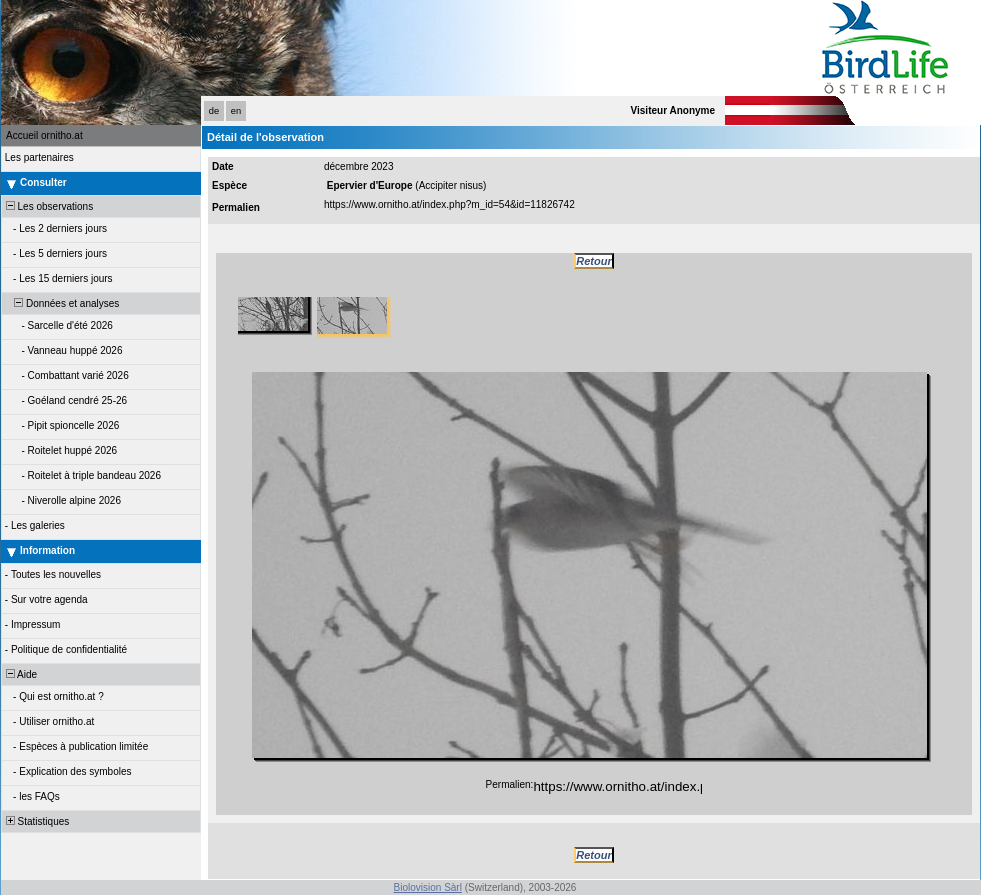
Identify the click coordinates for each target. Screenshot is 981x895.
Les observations (48, 206)
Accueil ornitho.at (44, 135)
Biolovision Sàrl (428, 887)
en (236, 111)
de (214, 111)
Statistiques (36, 821)
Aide (20, 674)
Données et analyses (61, 303)
